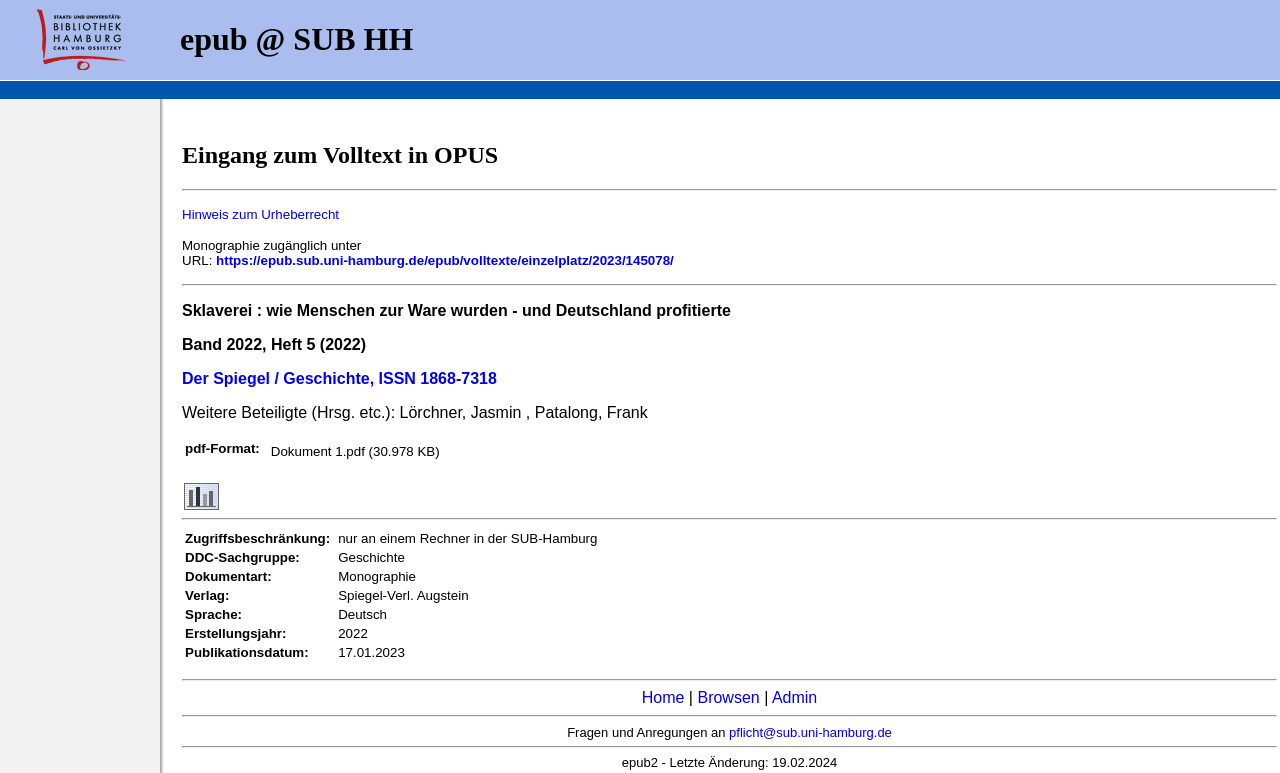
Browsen (728, 697)
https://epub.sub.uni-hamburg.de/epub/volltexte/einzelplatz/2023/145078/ (445, 260)
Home (663, 697)
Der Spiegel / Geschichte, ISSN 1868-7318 (339, 378)
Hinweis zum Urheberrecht (260, 214)
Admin (794, 697)
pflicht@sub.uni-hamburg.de (810, 732)
